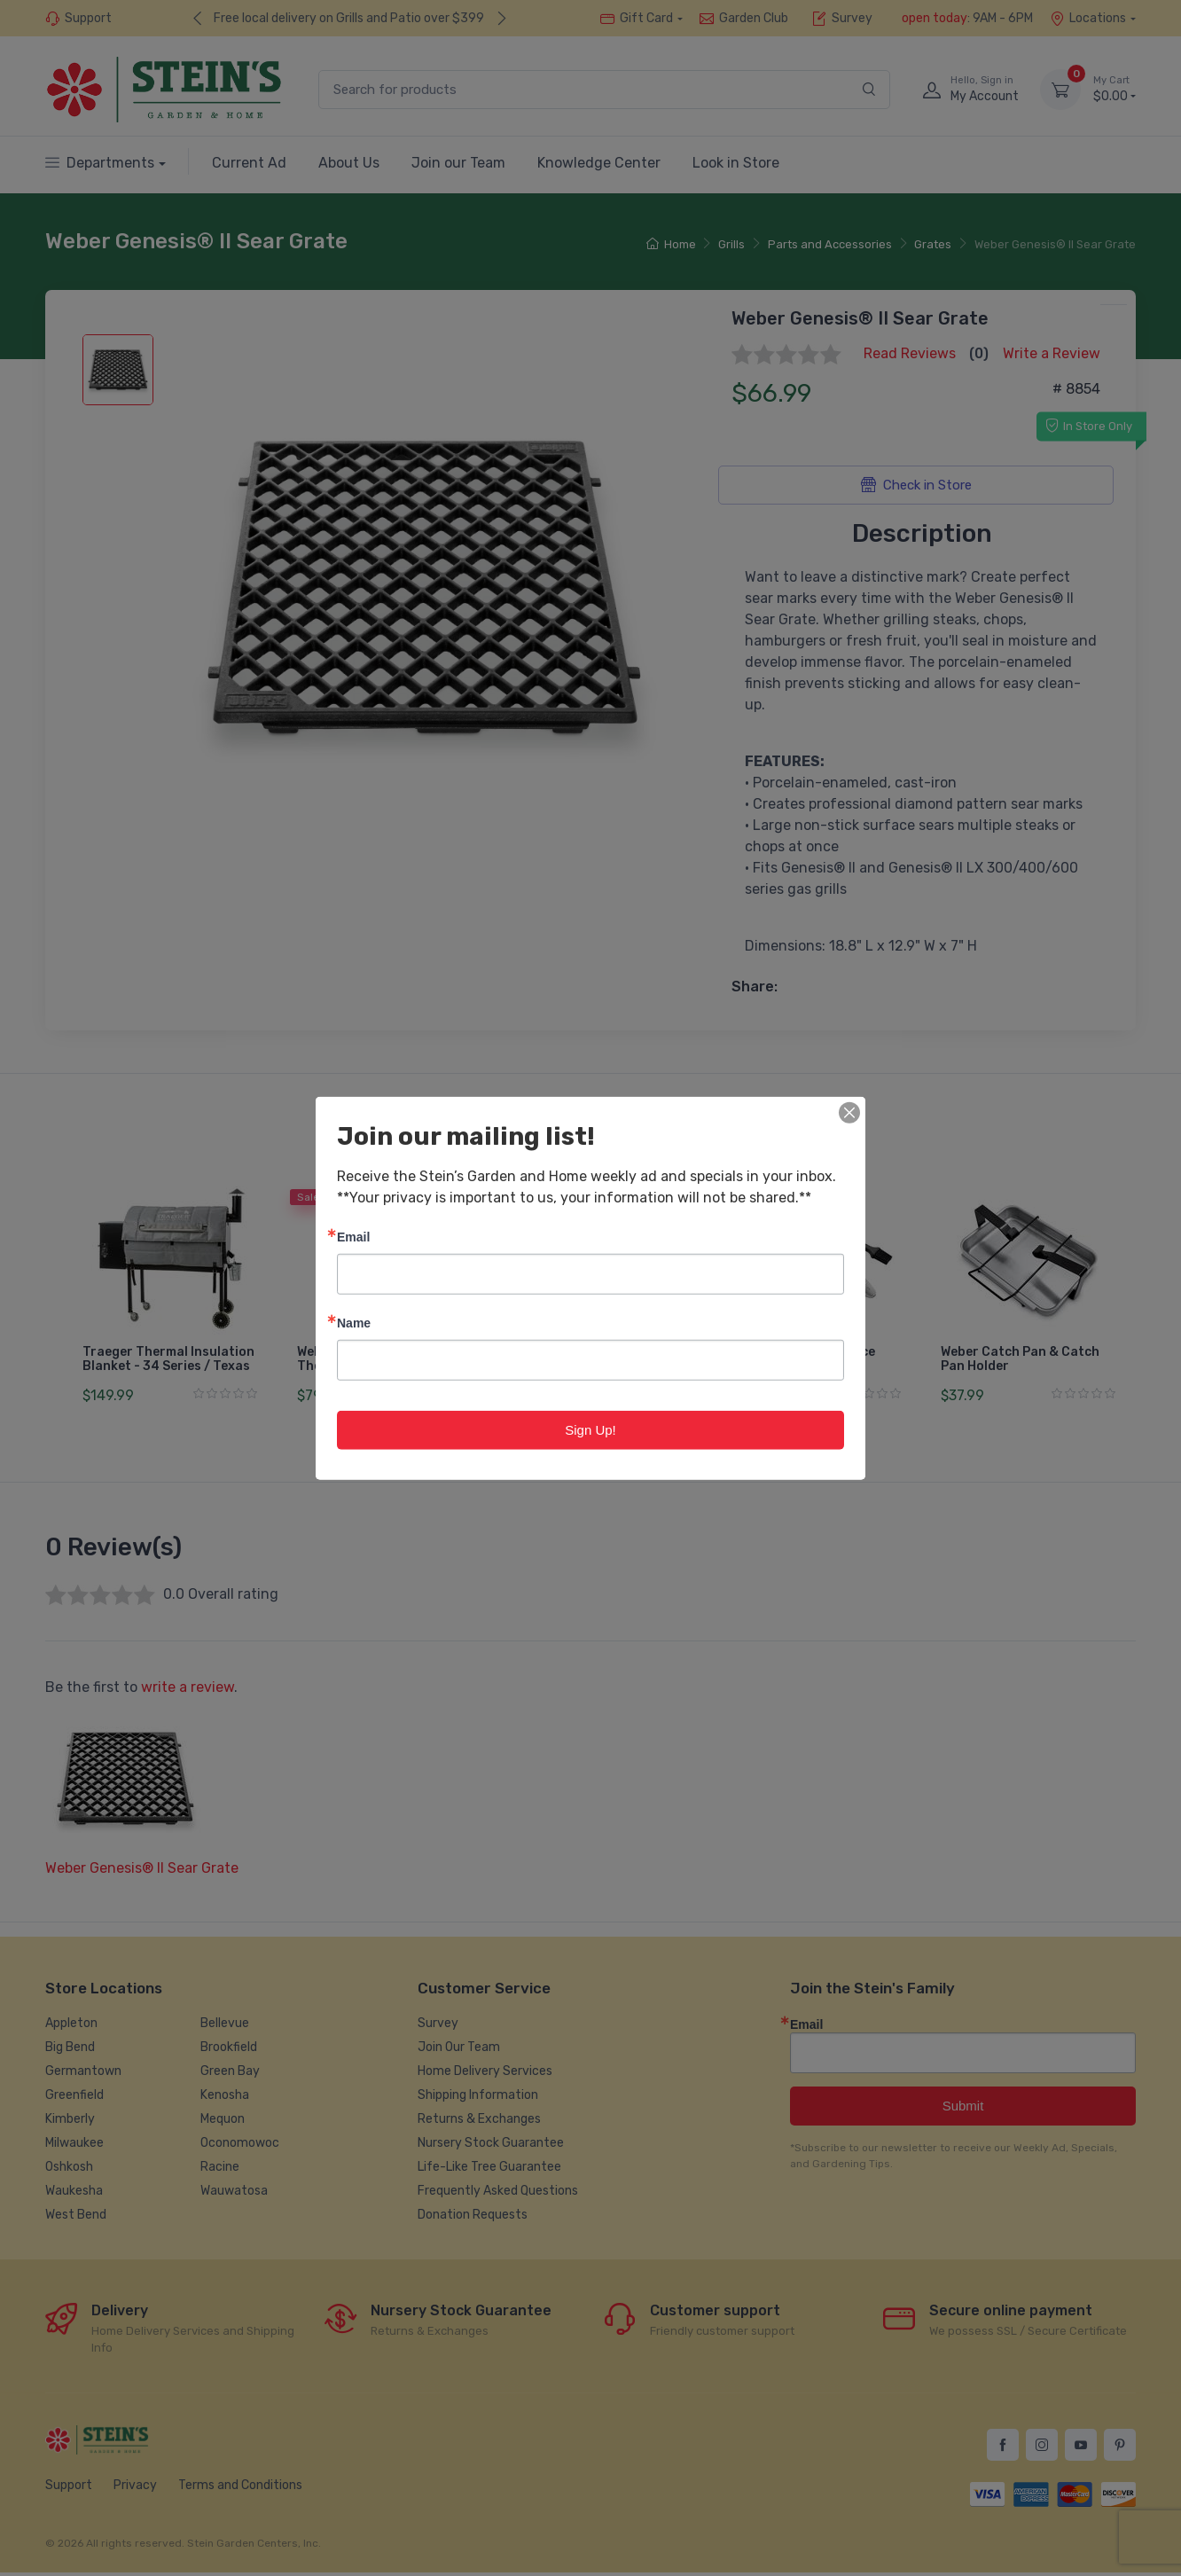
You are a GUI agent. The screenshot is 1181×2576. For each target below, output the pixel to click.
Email (353, 1235)
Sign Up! (590, 1429)
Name (354, 1321)
